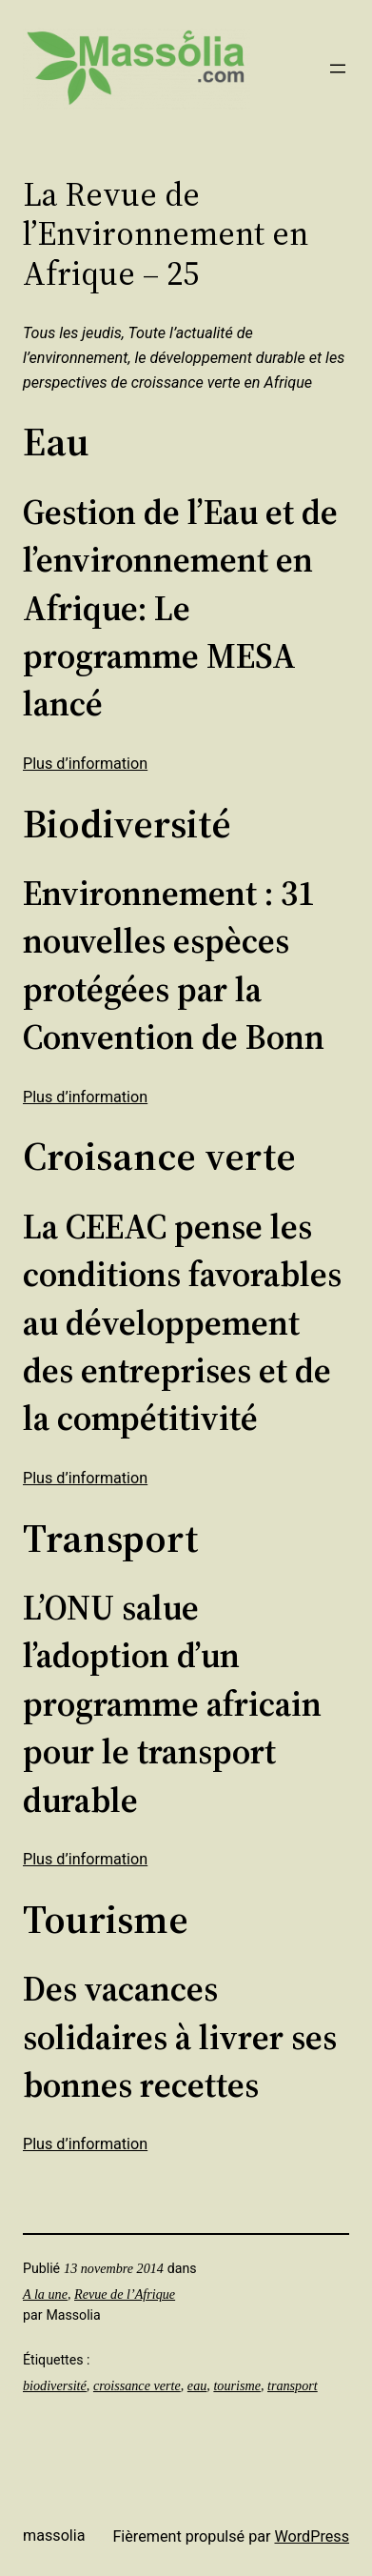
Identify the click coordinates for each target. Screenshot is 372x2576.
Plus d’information (85, 764)
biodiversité (55, 2385)
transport (292, 2385)
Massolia (54, 2535)
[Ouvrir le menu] (337, 68)
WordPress (311, 2536)
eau (196, 2385)
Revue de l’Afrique (124, 2294)
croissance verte (137, 2385)
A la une (45, 2294)
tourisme (237, 2385)
